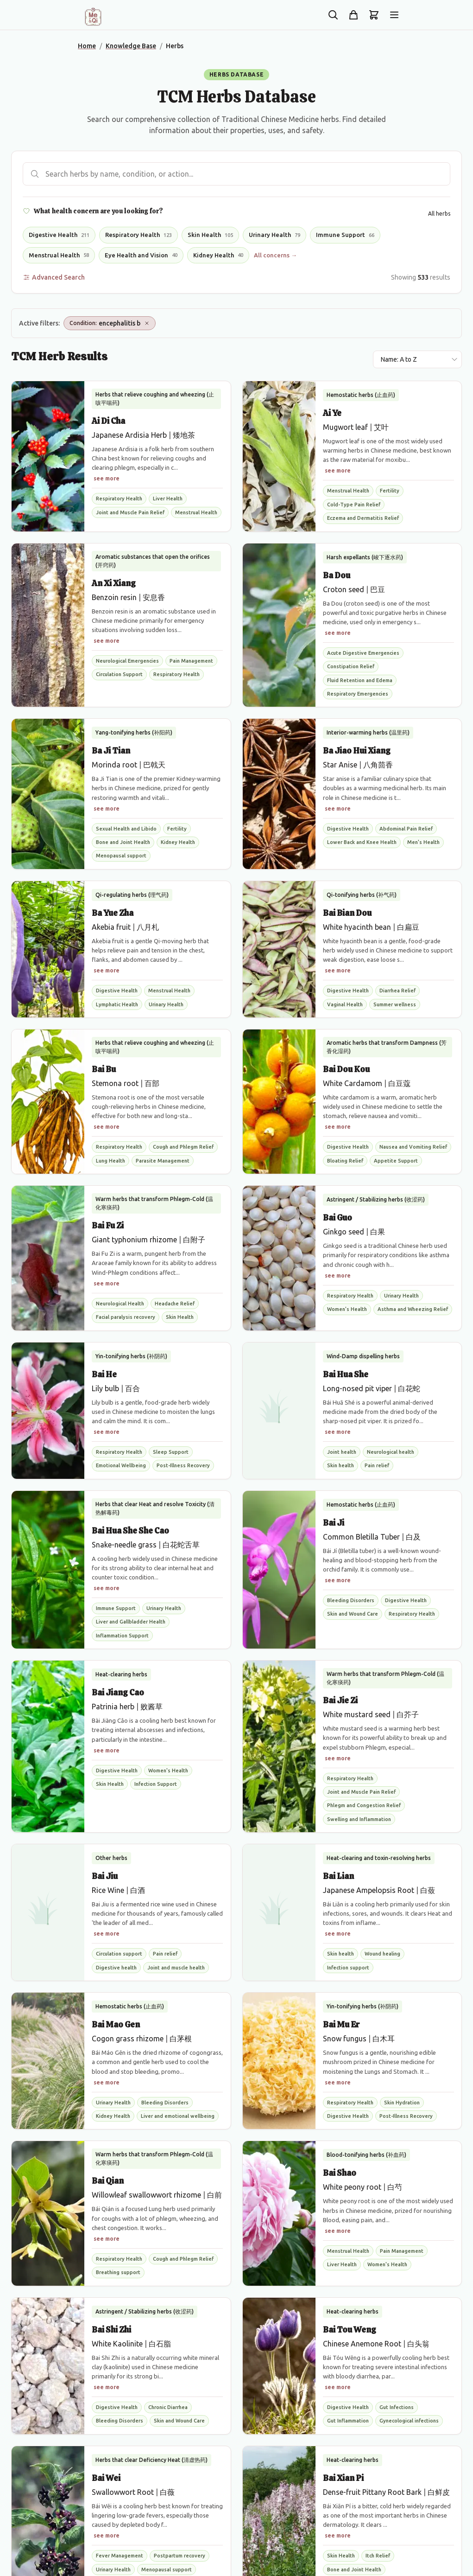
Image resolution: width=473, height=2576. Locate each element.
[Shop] (353, 15)
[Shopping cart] (374, 15)
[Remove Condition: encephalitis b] (147, 323)
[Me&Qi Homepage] (93, 16)
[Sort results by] (417, 359)
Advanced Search (54, 277)
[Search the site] (333, 15)
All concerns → (275, 255)
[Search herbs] (236, 173)
